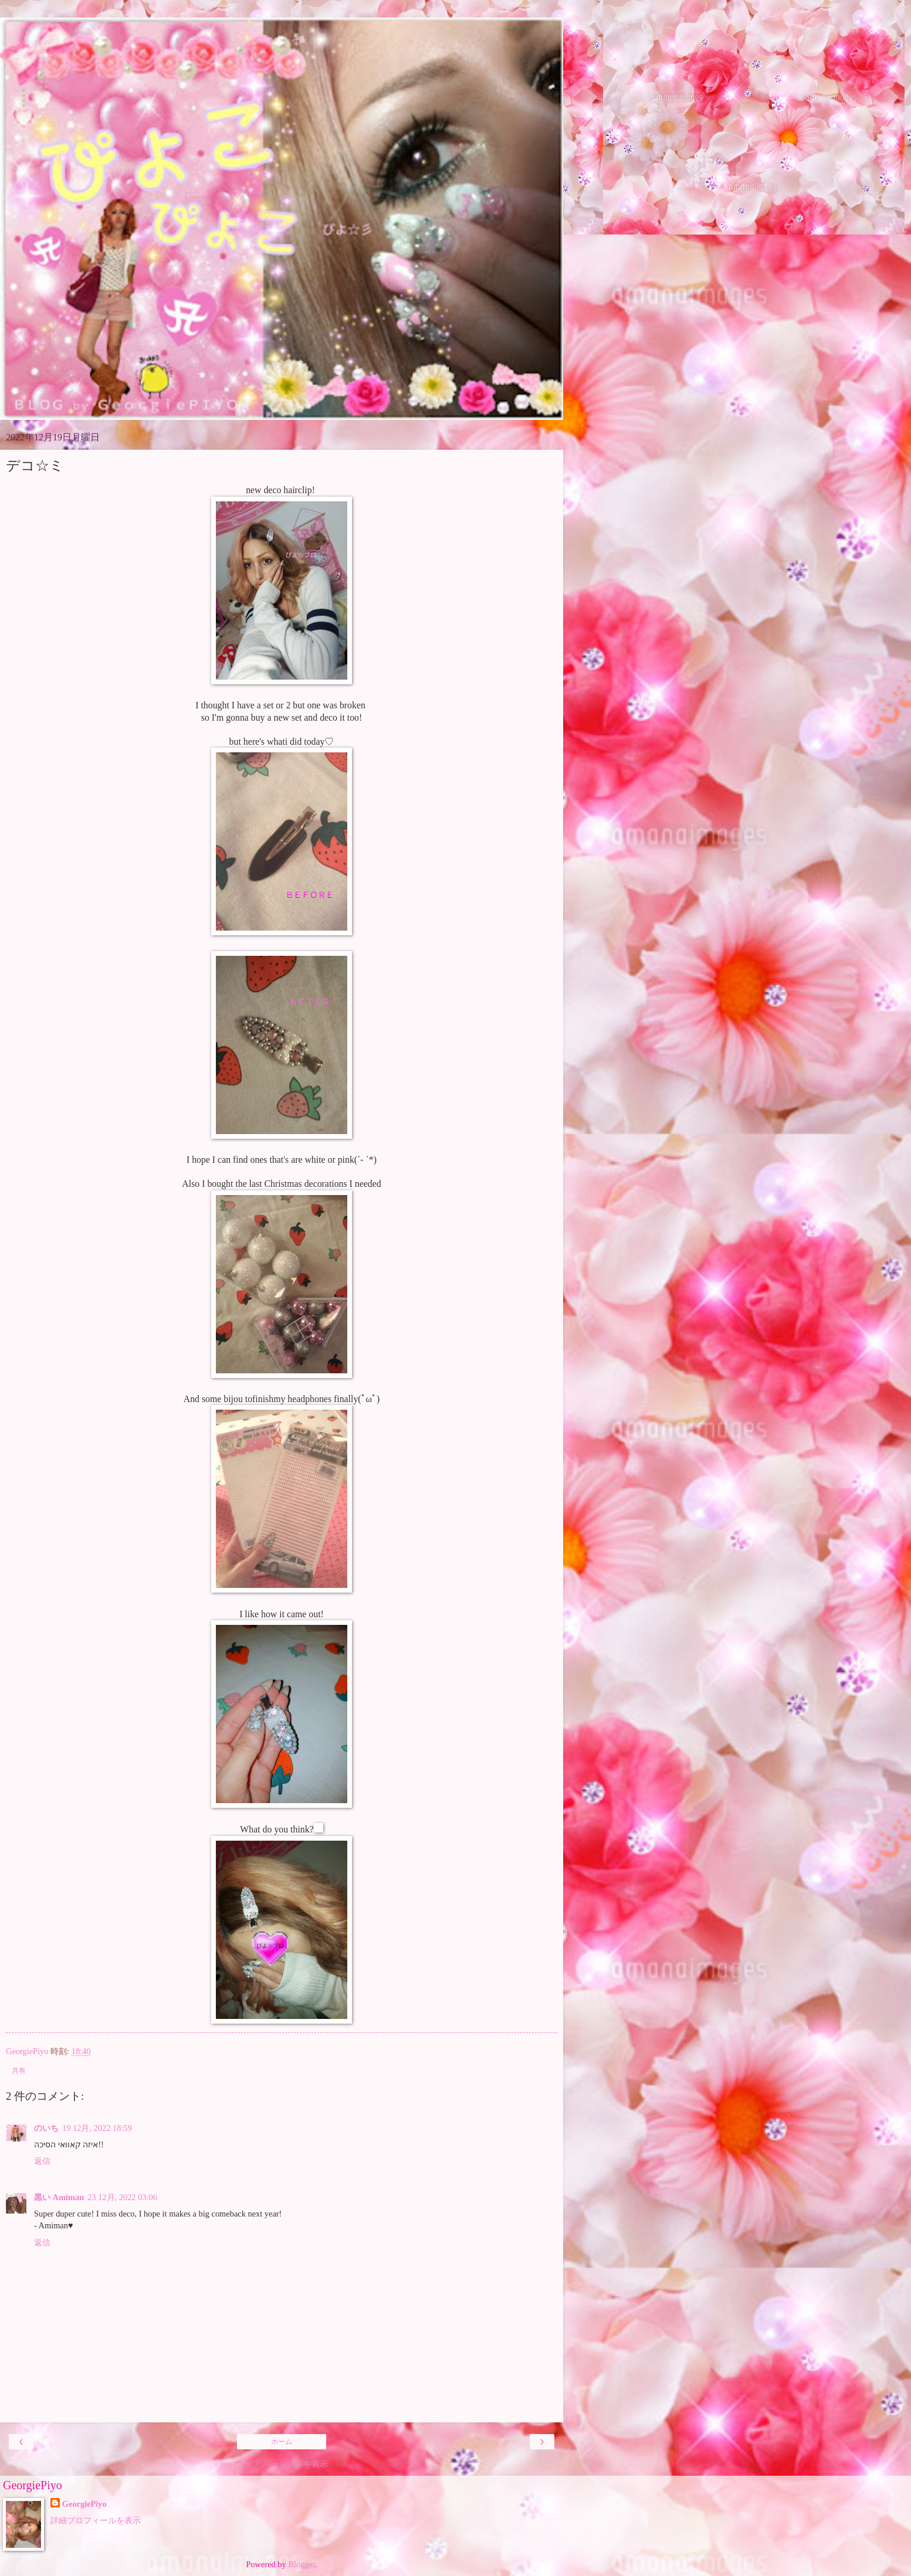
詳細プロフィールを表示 (95, 2520)
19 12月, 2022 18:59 (97, 2128)
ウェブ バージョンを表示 (281, 2464)
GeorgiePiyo (84, 2504)
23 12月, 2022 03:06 (122, 2197)
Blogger (301, 2564)
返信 (42, 2161)
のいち (46, 2128)
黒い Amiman (59, 2197)
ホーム (281, 2442)
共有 (19, 2070)
